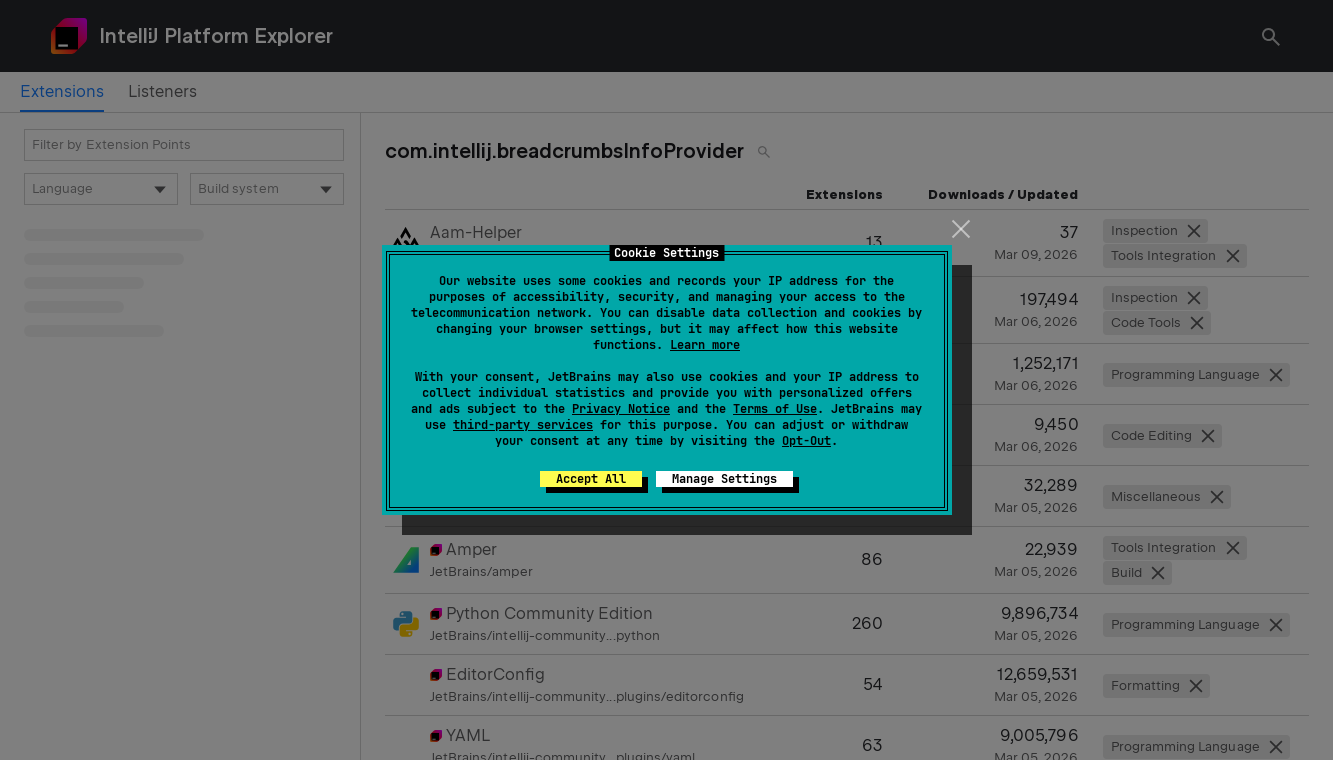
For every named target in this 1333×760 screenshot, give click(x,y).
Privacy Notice (621, 409)
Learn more (705, 345)
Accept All (591, 479)
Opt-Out (806, 441)
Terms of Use (775, 409)
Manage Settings (724, 479)
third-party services (523, 425)
